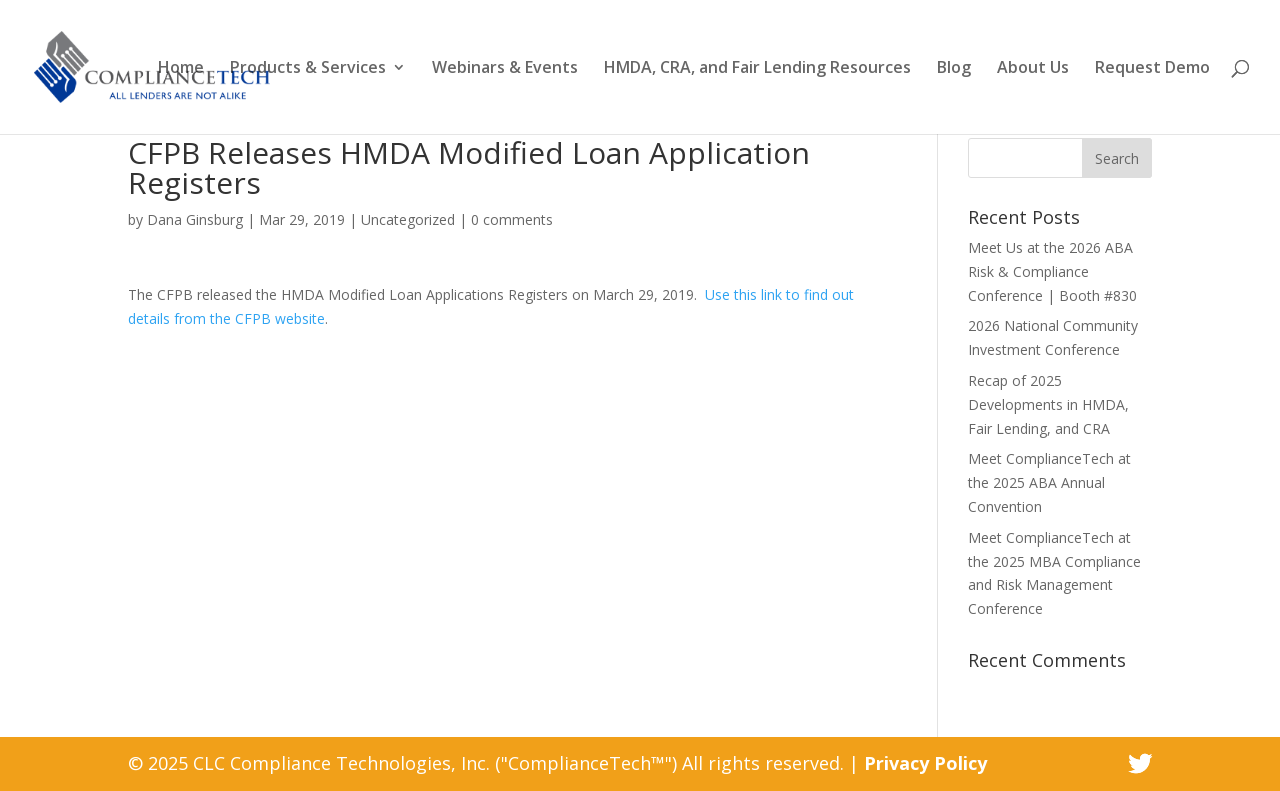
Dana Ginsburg (195, 219)
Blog (954, 69)
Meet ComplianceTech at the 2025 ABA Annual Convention (1049, 482)
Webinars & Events (505, 69)
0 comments (512, 219)
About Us (1033, 69)
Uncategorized (408, 219)
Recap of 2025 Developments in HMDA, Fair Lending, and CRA (1048, 404)
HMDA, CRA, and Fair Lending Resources (757, 69)
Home (181, 69)
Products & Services (308, 69)
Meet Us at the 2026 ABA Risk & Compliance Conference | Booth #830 (1052, 271)
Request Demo (1152, 69)
